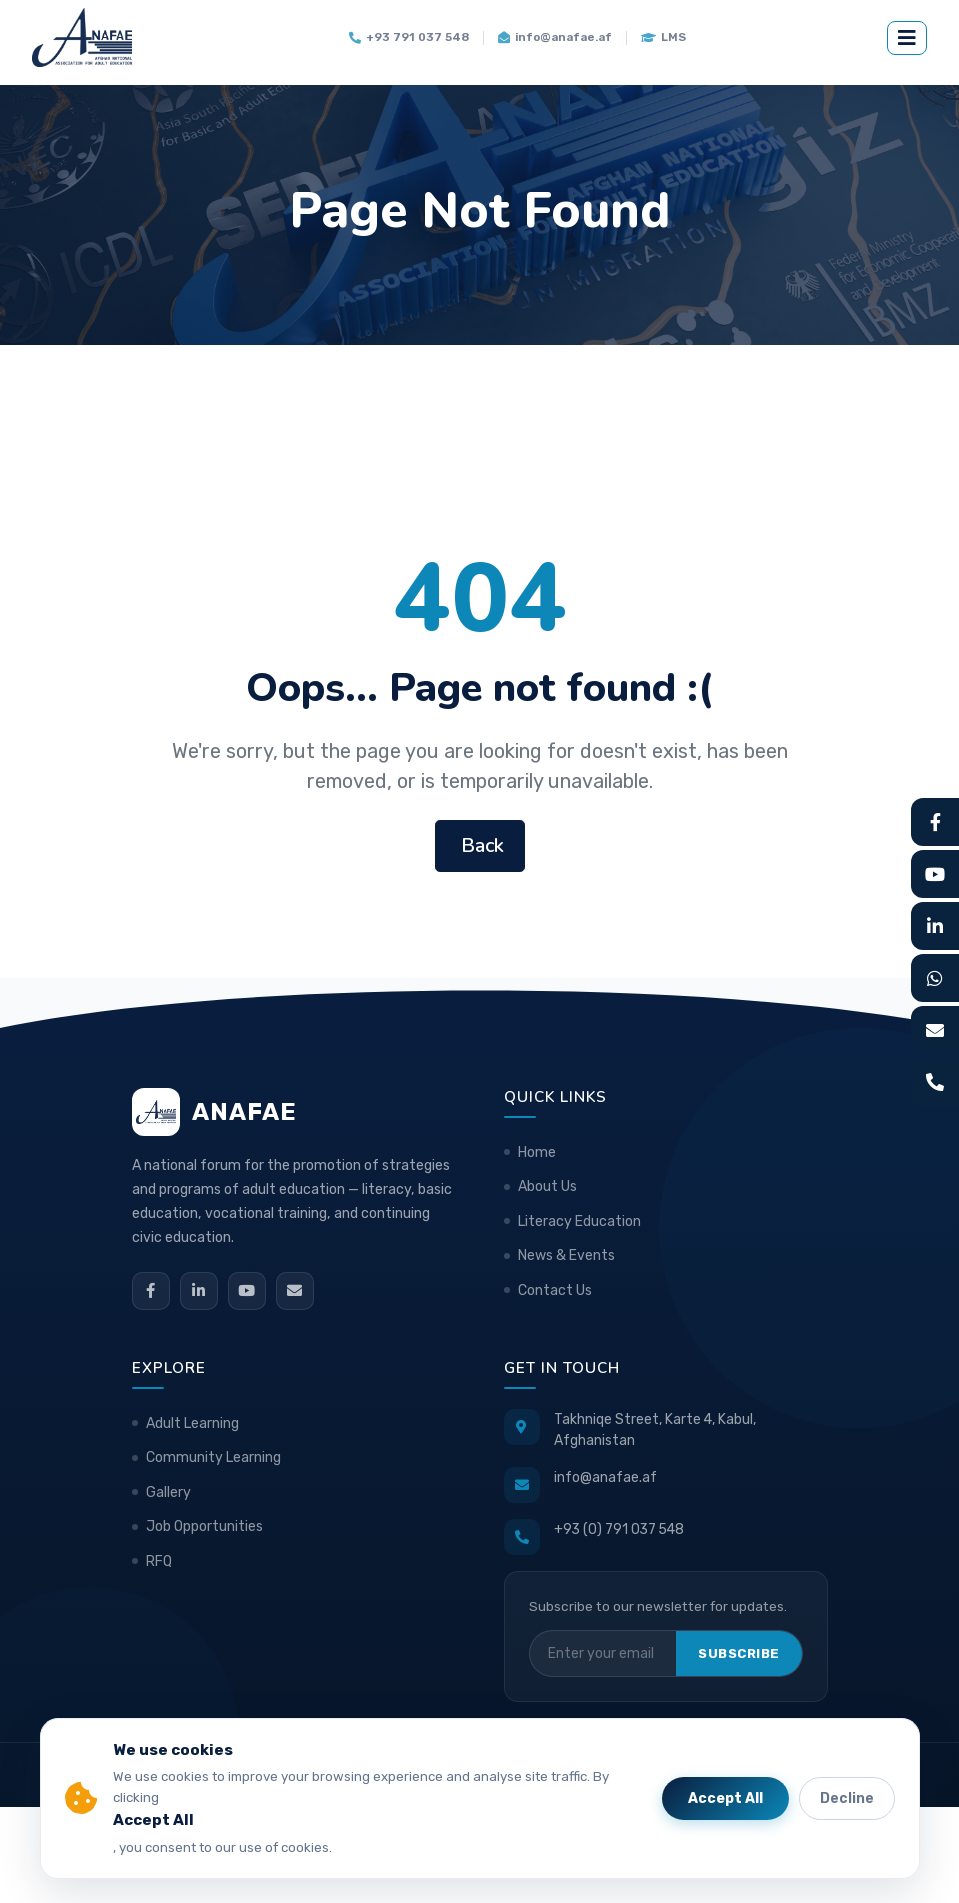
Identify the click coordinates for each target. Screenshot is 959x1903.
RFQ (159, 1561)
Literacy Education (579, 1221)
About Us (547, 1186)
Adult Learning (192, 1423)
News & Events (566, 1255)
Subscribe (739, 1653)
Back (480, 845)
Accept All (725, 1798)
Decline (847, 1798)
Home (537, 1152)
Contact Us (555, 1290)
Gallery (168, 1492)
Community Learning (213, 1457)
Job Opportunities (204, 1526)
